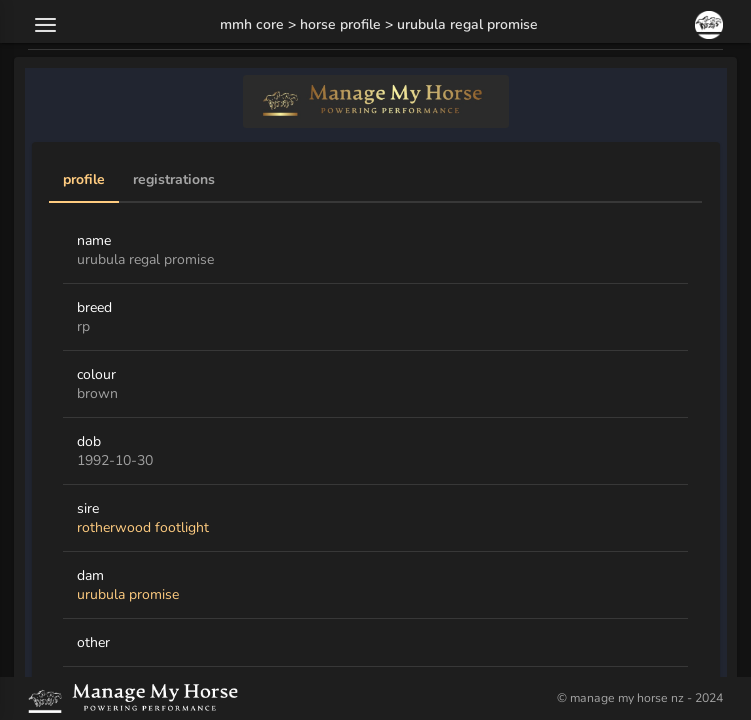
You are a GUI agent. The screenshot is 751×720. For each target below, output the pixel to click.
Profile (84, 180)
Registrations (174, 180)
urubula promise (128, 594)
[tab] (84, 181)
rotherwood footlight (143, 527)
